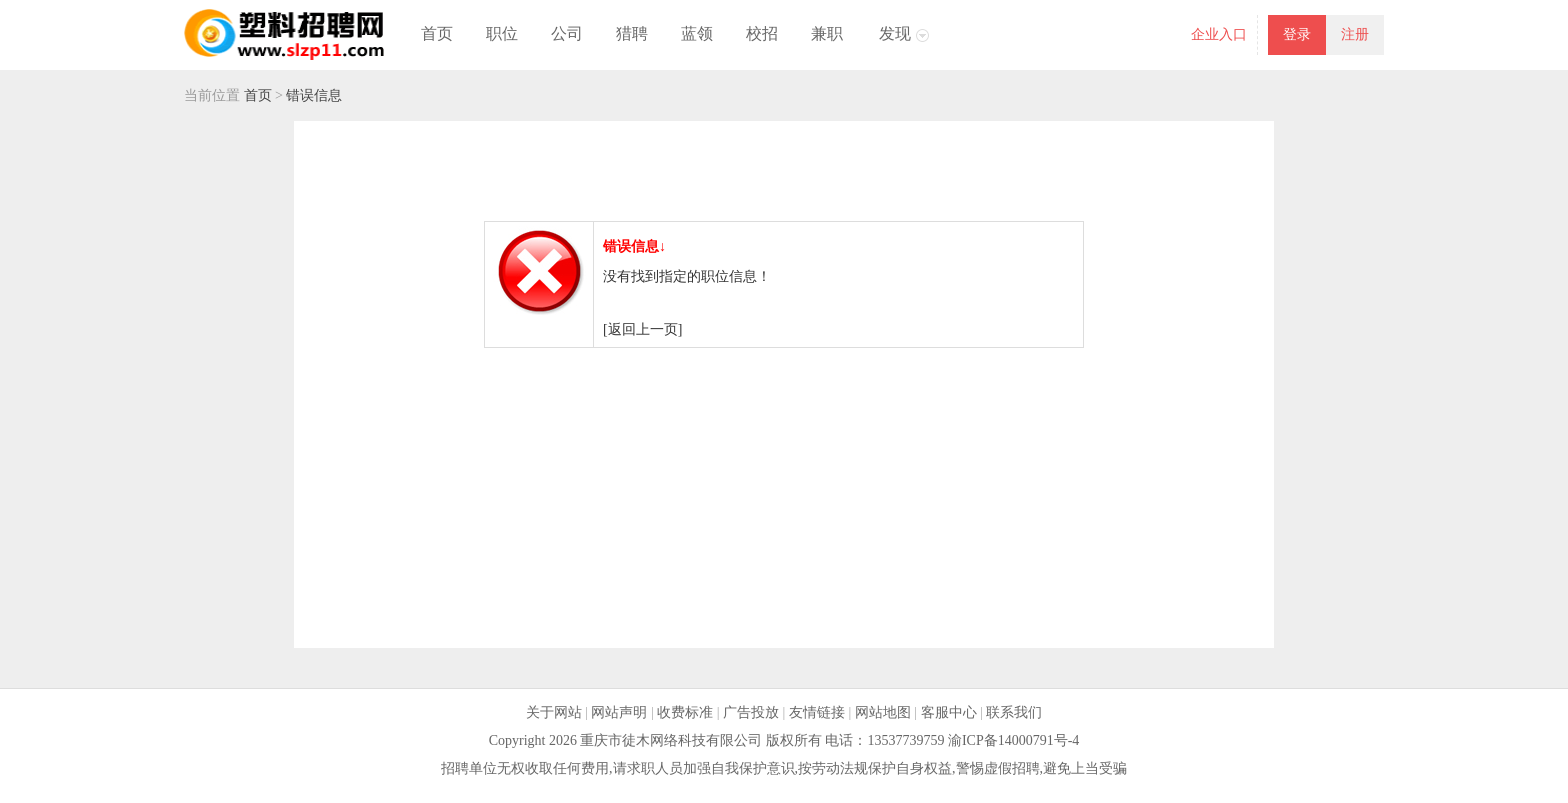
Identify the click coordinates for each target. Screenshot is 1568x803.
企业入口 (1219, 34)
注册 (1355, 34)
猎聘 (632, 33)
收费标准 (685, 712)
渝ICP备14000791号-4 (1013, 740)
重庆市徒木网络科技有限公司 (671, 740)
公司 (567, 33)
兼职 (827, 33)
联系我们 (1014, 712)
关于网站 (554, 712)
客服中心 (949, 712)
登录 (1297, 34)
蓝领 (697, 33)
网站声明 (619, 712)
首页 (437, 33)
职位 (502, 33)
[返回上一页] (642, 329)
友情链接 (817, 712)
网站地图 (883, 712)
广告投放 (751, 712)
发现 (895, 33)
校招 (762, 33)
